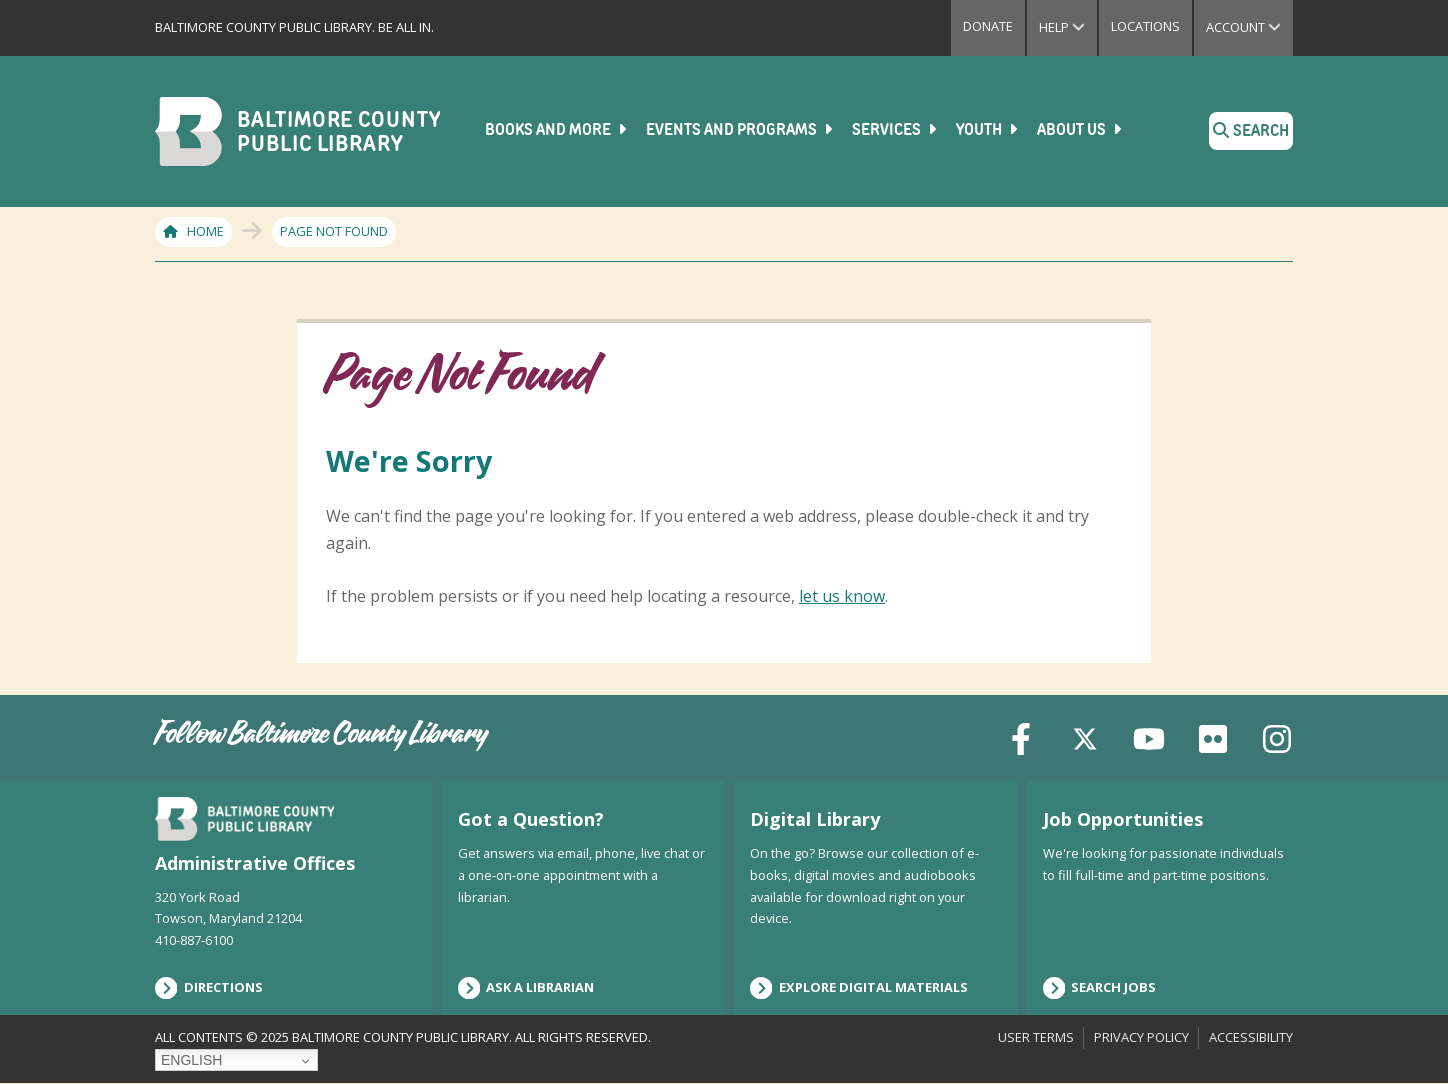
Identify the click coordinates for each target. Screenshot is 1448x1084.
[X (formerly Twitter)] (1085, 737)
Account (1249, 27)
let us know (842, 595)
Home (205, 231)
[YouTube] (1149, 737)
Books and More (557, 130)
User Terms (1036, 1037)
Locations (1145, 26)
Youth (988, 130)
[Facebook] (1021, 737)
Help (1068, 27)
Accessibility (1251, 1037)
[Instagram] (1277, 737)
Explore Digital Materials (859, 988)
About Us (1081, 130)
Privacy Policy (1141, 1037)
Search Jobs (1100, 988)
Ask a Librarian (526, 988)
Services (896, 130)
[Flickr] (1213, 737)
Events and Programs (741, 130)
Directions (209, 988)
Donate (988, 26)
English (191, 1060)
